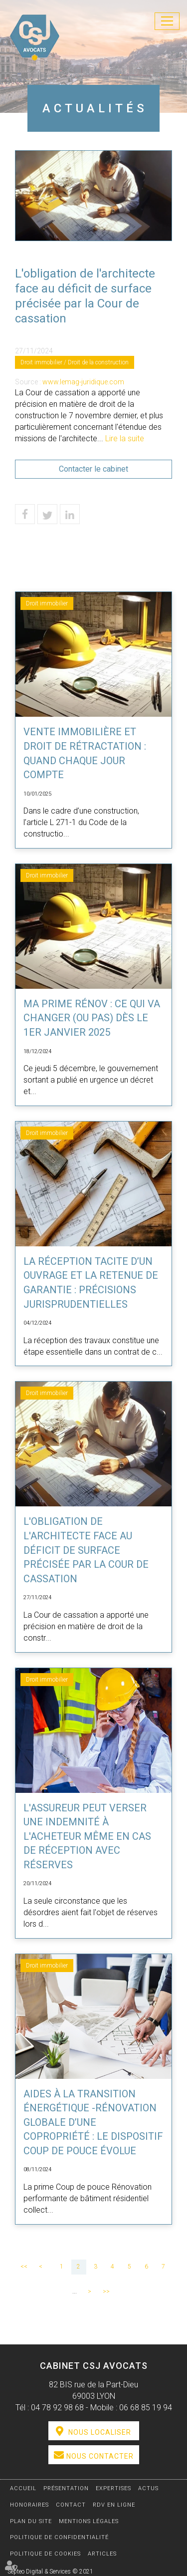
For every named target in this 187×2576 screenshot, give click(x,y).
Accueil (23, 2488)
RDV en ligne (114, 2505)
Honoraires (29, 2505)
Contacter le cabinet (93, 469)
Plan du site (31, 2521)
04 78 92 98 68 (57, 2407)
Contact (71, 2505)
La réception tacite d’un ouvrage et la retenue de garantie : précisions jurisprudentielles (90, 1282)
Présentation (66, 2488)
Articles (102, 2554)
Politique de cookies (45, 2554)
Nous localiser (99, 2432)
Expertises (113, 2488)
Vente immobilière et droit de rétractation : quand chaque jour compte (84, 753)
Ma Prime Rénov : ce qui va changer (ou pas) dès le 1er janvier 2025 (91, 1018)
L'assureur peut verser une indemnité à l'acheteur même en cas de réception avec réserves (87, 1836)
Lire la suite (124, 438)
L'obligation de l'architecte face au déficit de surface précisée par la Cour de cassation (86, 1549)
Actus (148, 2488)
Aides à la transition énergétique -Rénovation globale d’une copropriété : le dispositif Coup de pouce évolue (93, 2122)
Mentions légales (89, 2521)
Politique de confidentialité (59, 2537)
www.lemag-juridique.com (83, 382)
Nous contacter (100, 2456)
